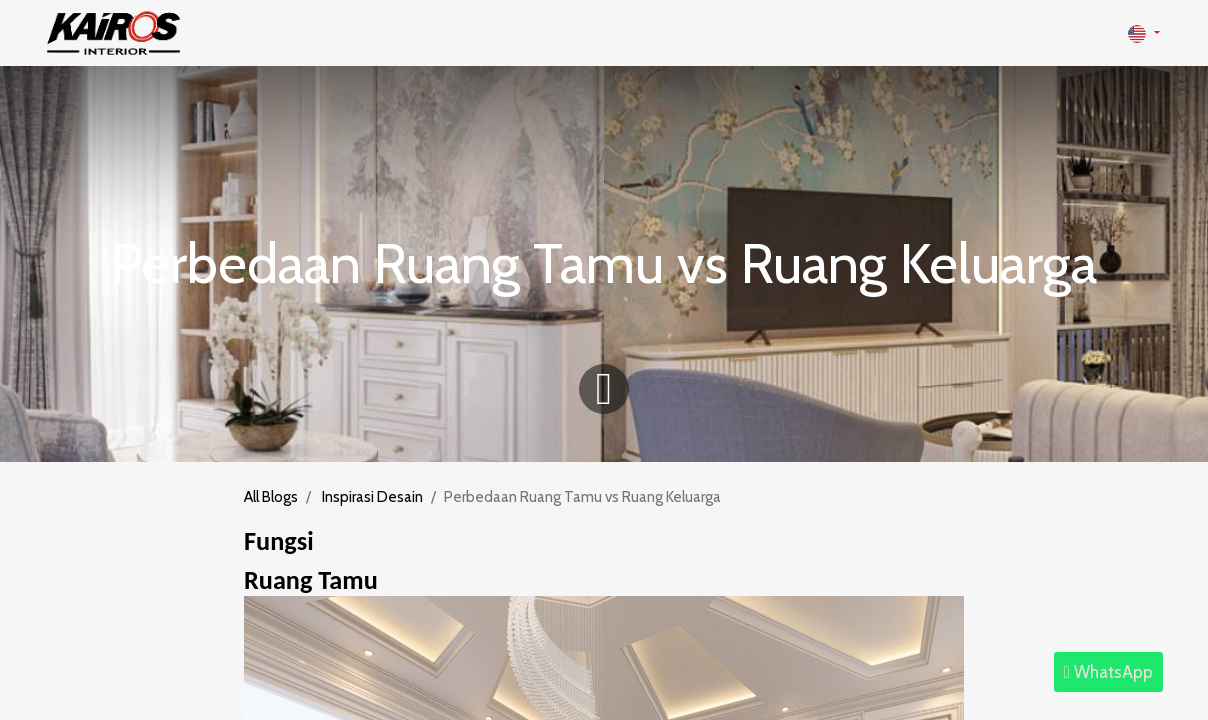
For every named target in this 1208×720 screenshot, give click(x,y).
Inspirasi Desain (372, 497)
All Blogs (271, 497)
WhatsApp (1108, 672)
